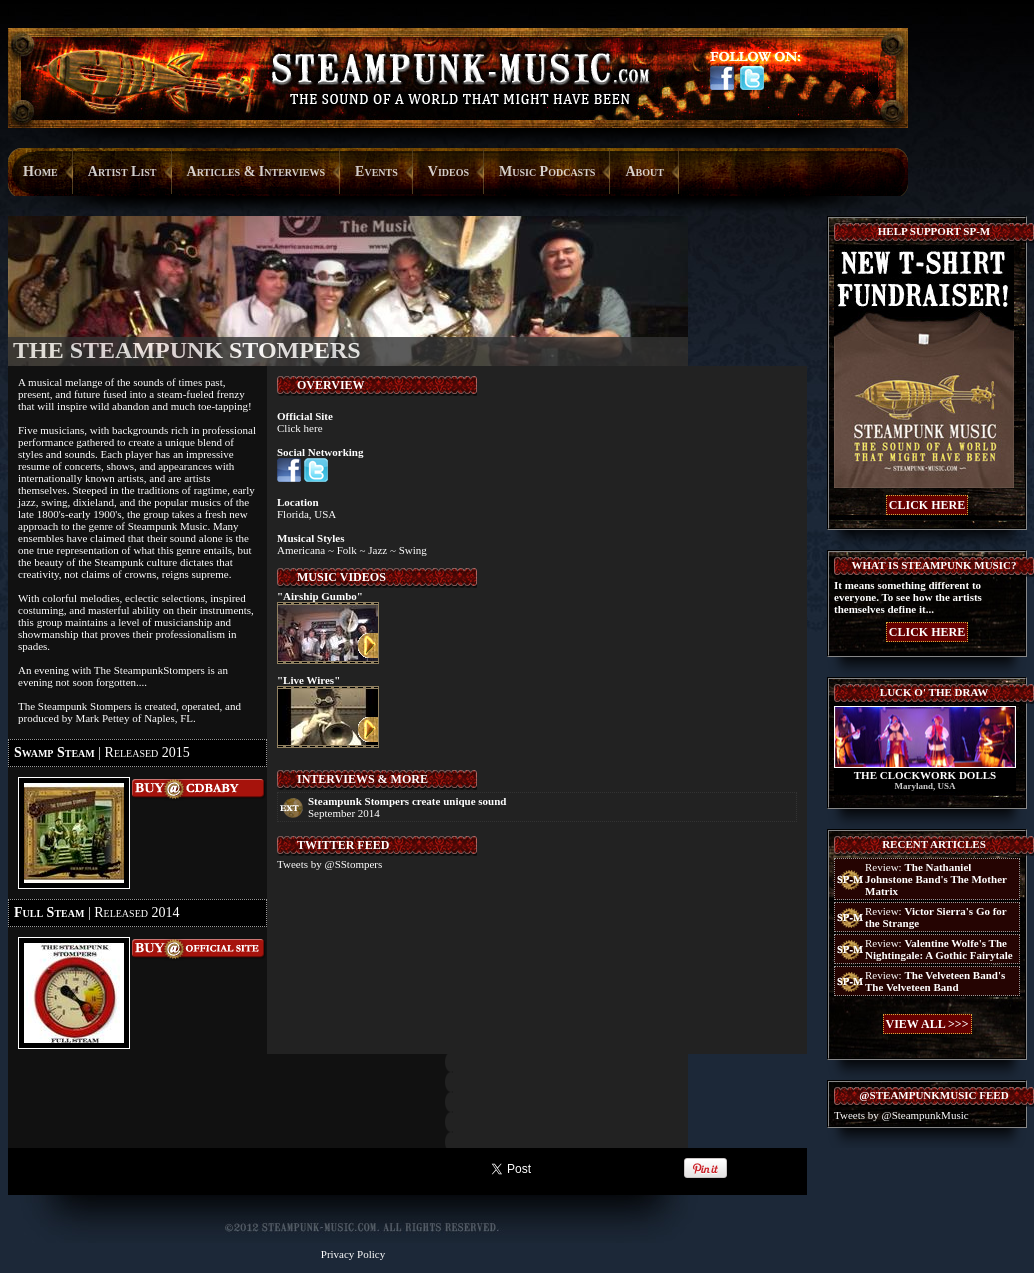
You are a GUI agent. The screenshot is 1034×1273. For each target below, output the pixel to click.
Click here (300, 428)
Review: (936, 879)
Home (40, 171)
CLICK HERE (927, 505)
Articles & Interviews (256, 171)
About (644, 171)
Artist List (122, 171)
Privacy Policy (353, 1254)
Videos (448, 171)
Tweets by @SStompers (329, 864)
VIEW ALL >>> (927, 1024)
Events (376, 171)
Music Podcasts (547, 171)
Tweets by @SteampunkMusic (901, 1115)
